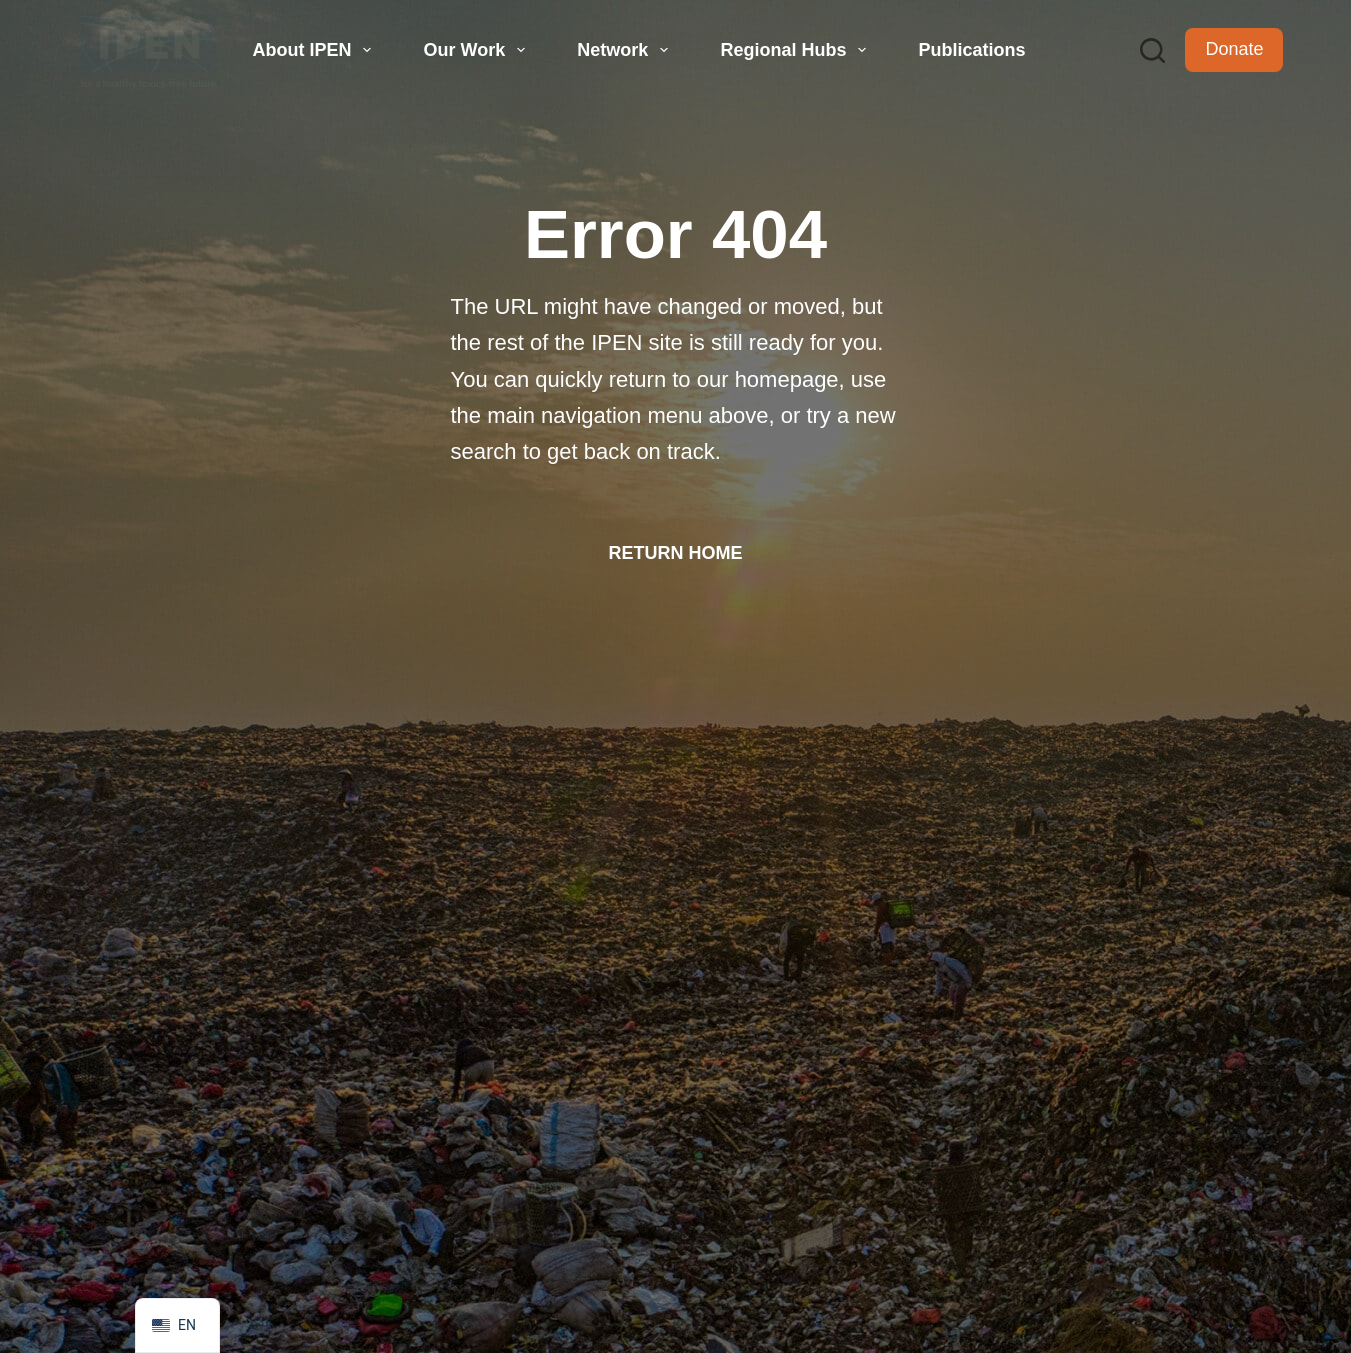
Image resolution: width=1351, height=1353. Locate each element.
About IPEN (315, 50)
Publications (971, 50)
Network (625, 50)
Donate (1234, 49)
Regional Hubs (795, 50)
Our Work (477, 50)
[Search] (1152, 50)
